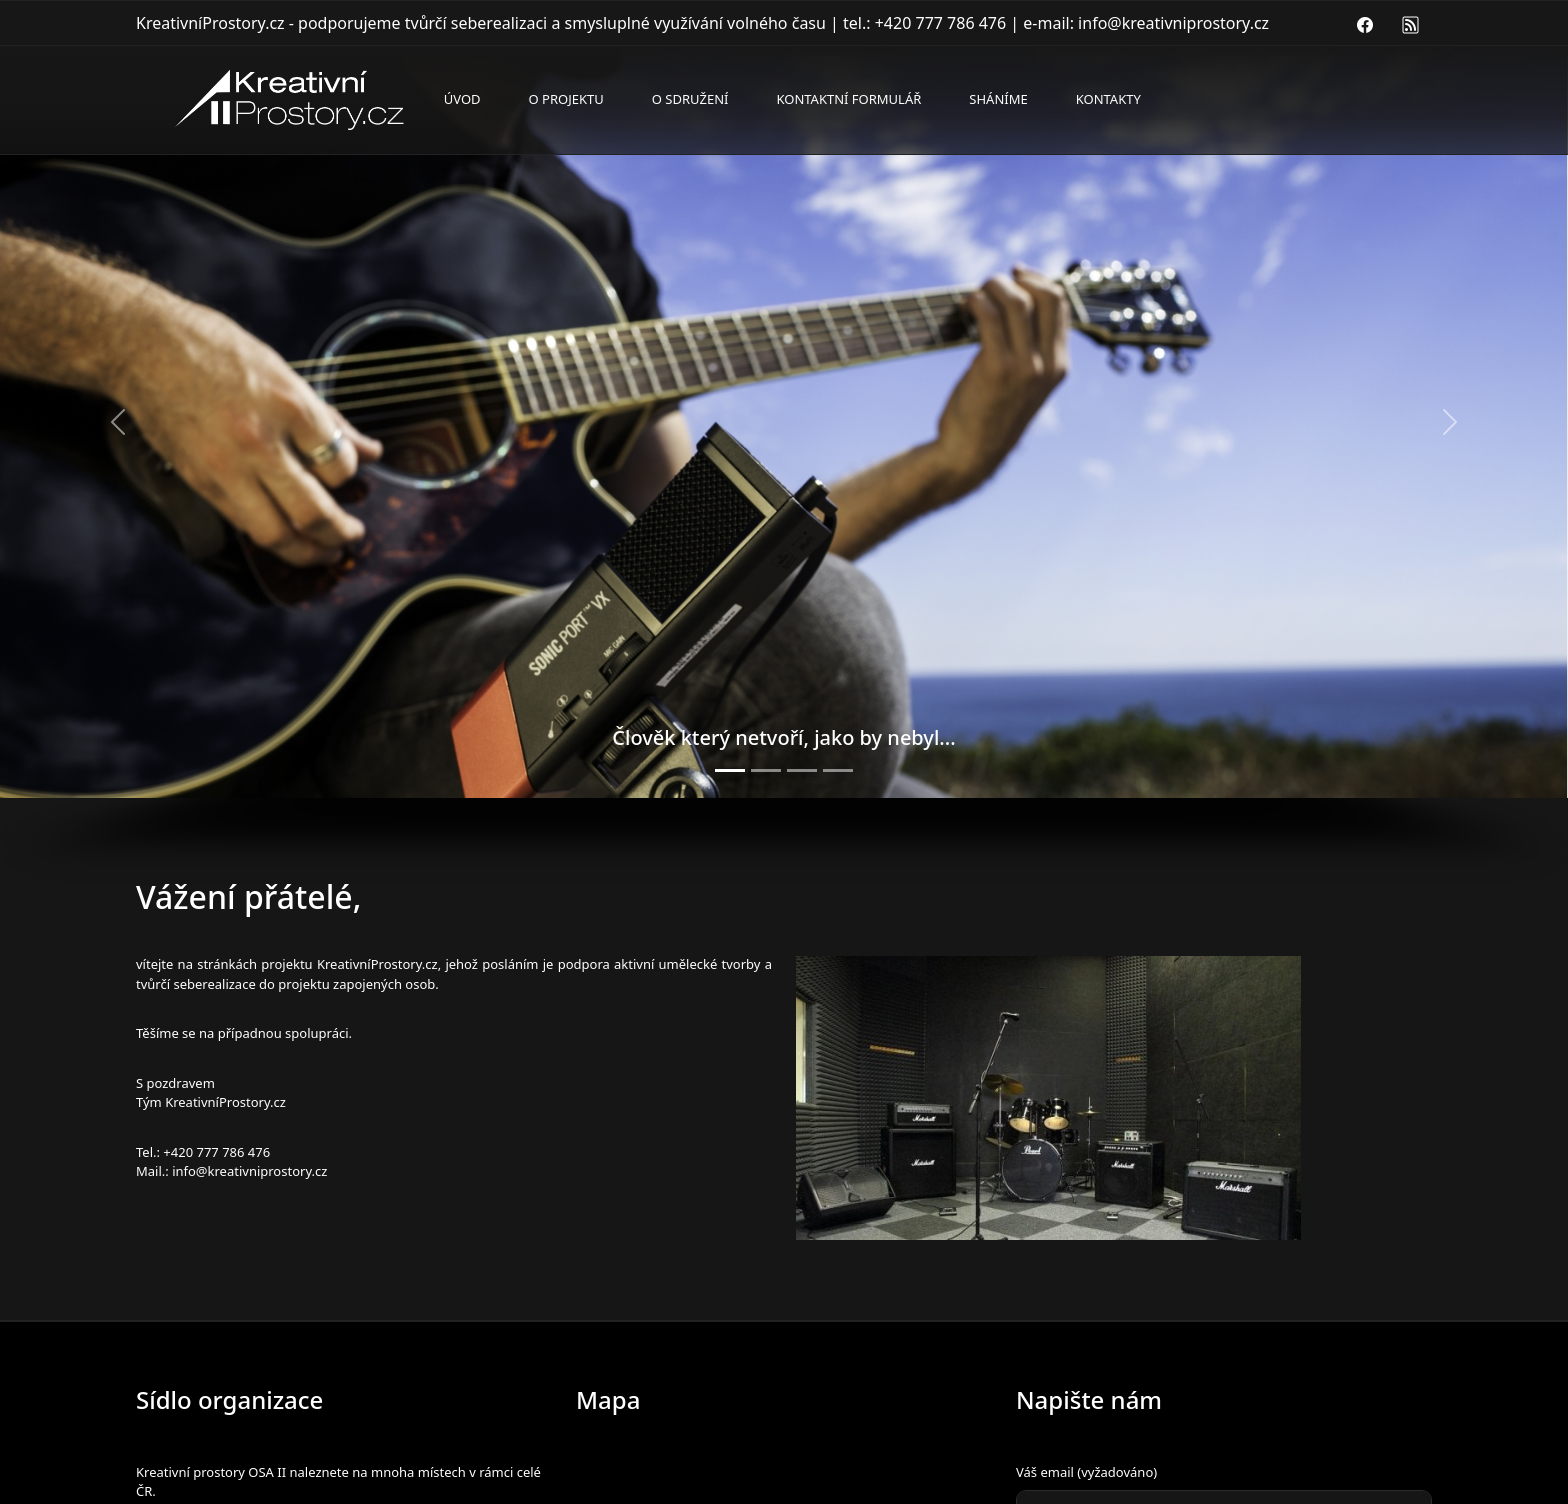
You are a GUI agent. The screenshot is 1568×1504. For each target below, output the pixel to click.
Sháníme (998, 99)
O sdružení (690, 99)
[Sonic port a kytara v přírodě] (730, 770)
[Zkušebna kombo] (802, 770)
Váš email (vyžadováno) (1086, 1472)
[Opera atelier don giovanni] (838, 770)
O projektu (566, 99)
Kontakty (1108, 99)
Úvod (462, 99)
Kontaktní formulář (848, 99)
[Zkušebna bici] (766, 770)
